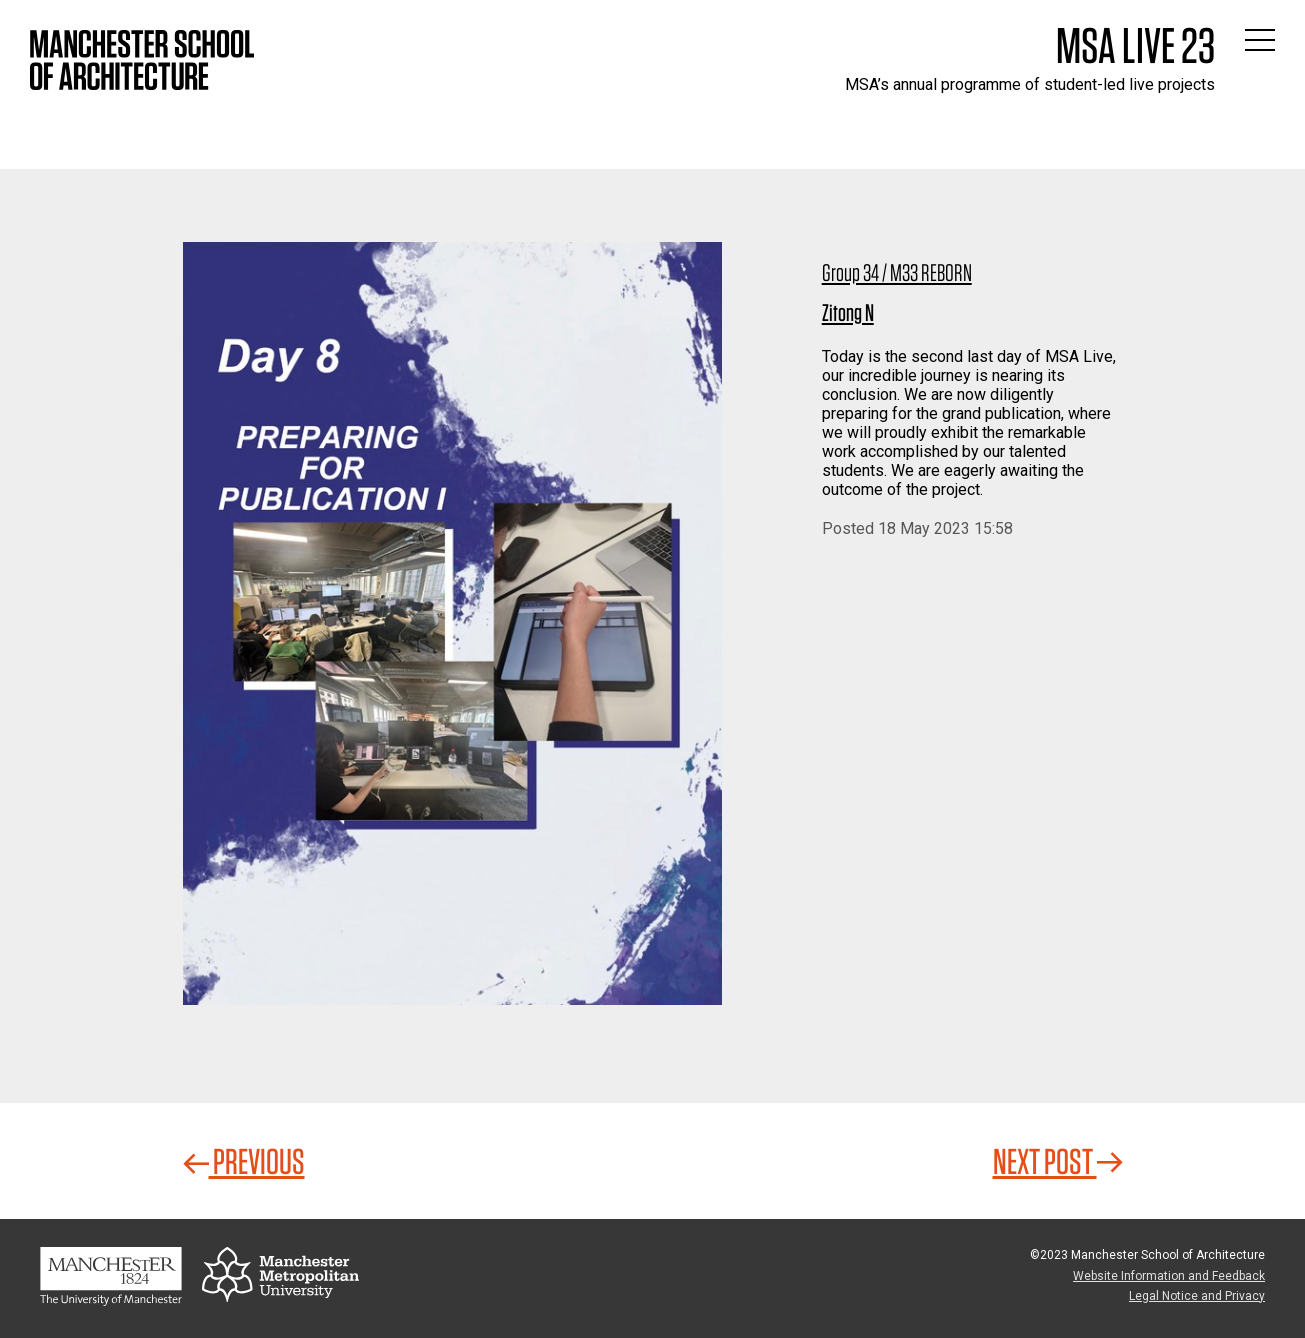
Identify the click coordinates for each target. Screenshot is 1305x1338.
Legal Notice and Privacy (1197, 1296)
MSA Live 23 (1135, 45)
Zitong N (848, 312)
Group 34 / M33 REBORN (897, 272)
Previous (244, 1161)
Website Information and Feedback (1169, 1276)
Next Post (1058, 1161)
